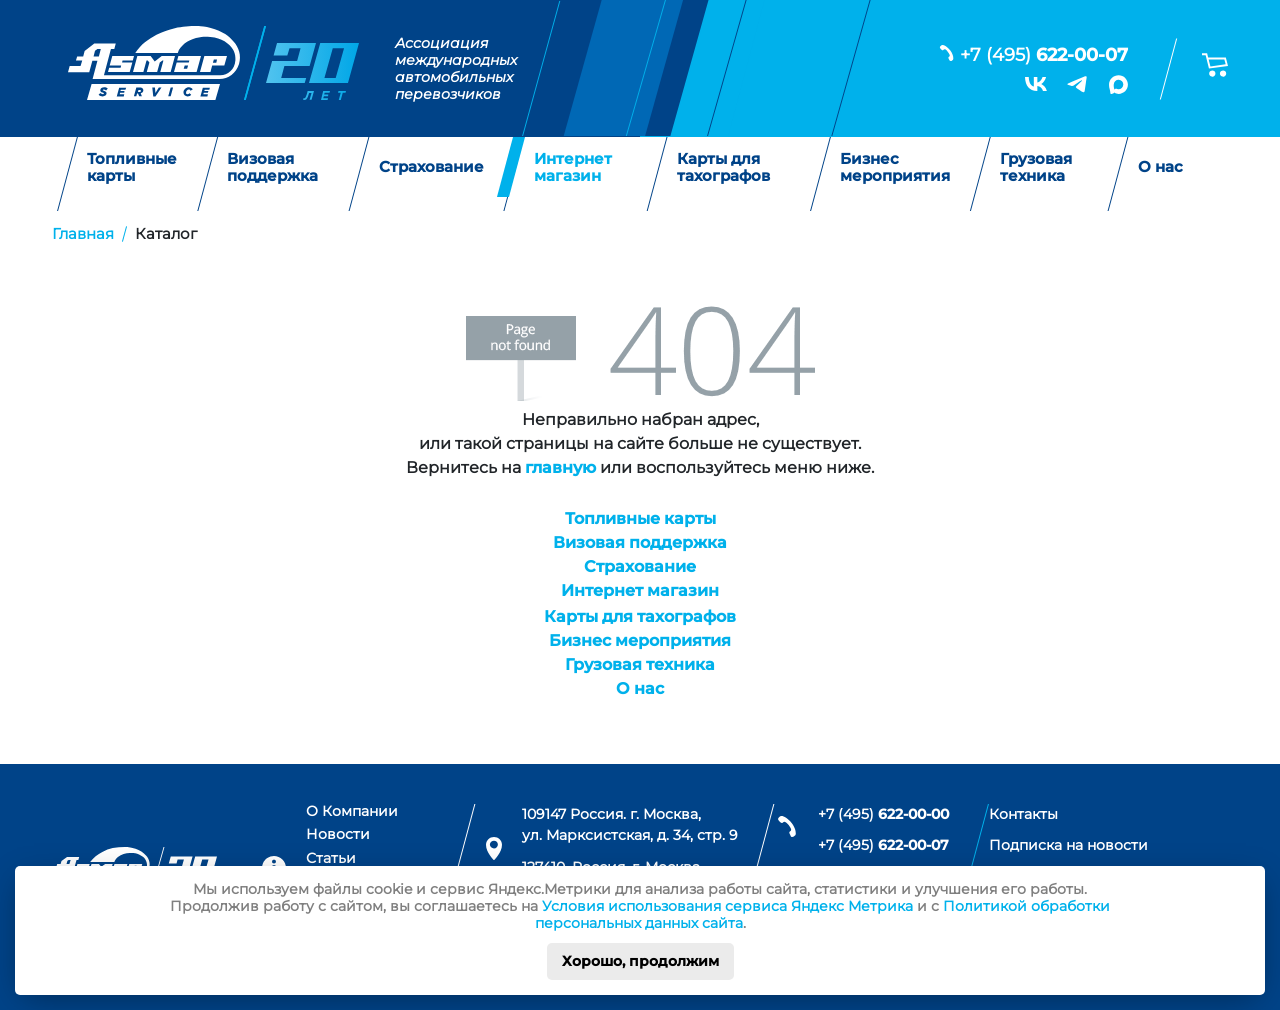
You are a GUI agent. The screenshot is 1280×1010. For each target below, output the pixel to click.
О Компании (352, 811)
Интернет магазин (573, 167)
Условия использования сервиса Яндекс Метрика (727, 906)
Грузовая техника (1036, 167)
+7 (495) (1044, 55)
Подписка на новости (1068, 845)
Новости (338, 834)
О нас (1160, 167)
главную (560, 467)
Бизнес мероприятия (895, 167)
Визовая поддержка (272, 167)
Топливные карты (132, 167)
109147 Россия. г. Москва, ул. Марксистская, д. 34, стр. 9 (630, 825)
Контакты (1023, 814)
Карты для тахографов (723, 167)
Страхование (431, 167)
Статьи (331, 858)
